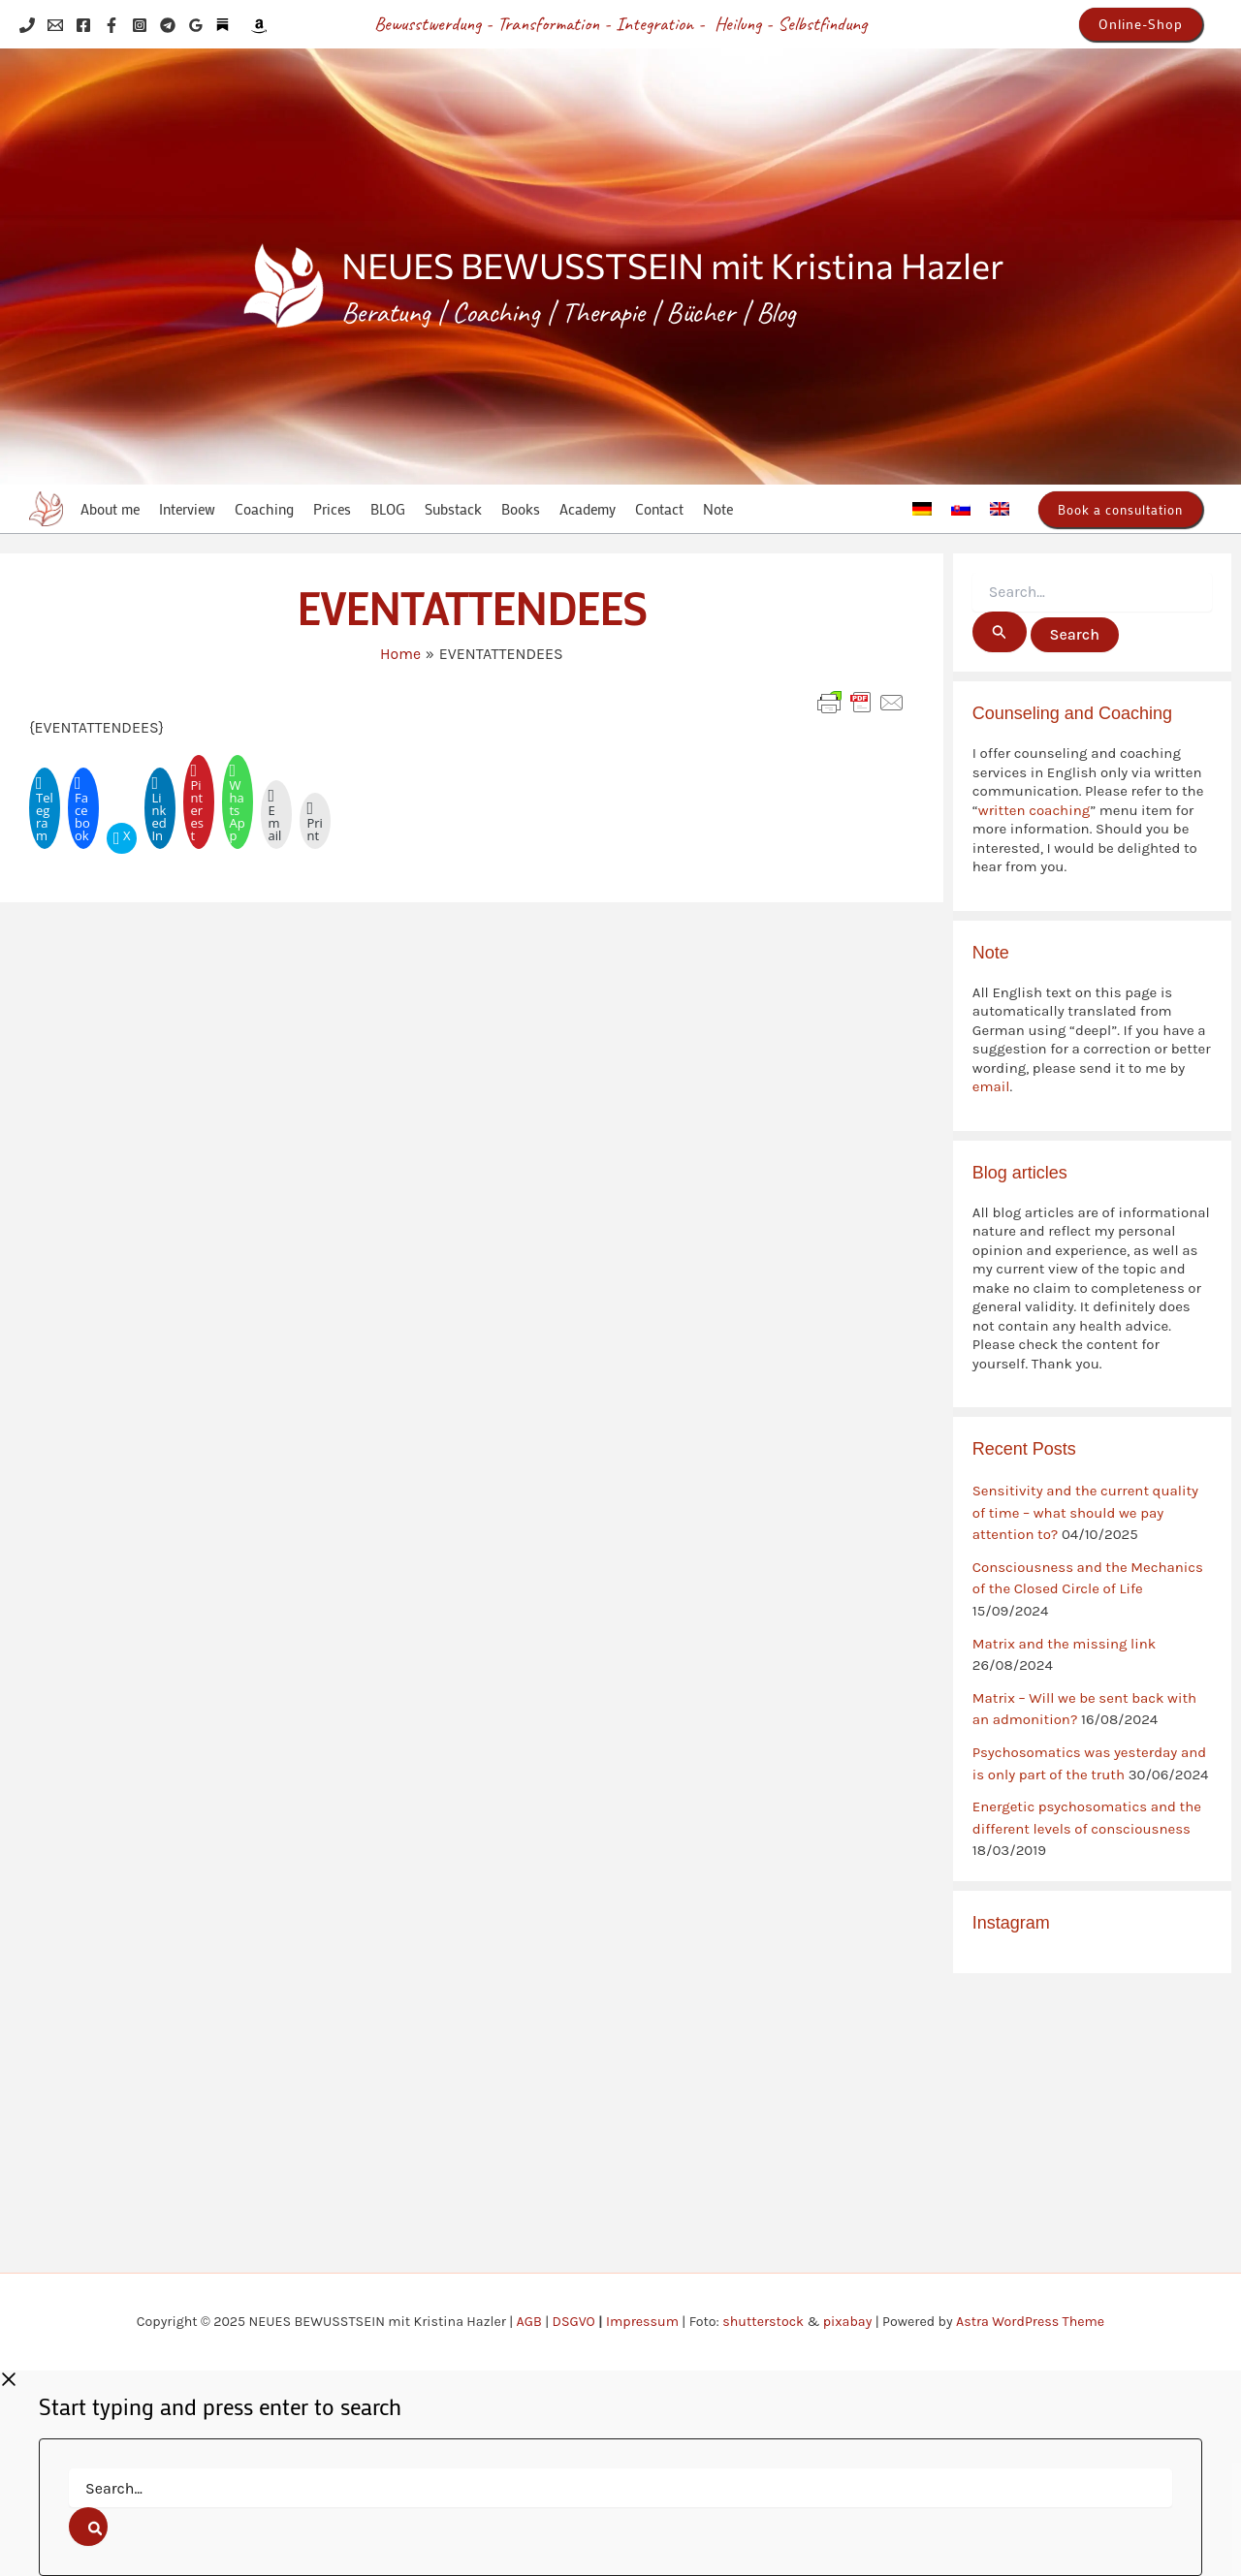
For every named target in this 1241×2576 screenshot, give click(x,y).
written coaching (1034, 810)
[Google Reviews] (196, 25)
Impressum (642, 2321)
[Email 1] (55, 25)
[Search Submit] (999, 632)
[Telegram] (167, 25)
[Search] (88, 2526)
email (991, 1086)
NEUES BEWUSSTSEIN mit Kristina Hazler (672, 264)
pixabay (848, 2321)
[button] (1140, 24)
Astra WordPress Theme (1030, 2321)
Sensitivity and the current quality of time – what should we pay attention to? (1085, 1512)
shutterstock (763, 2321)
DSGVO (574, 2321)
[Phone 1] (27, 25)
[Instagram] (139, 25)
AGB (529, 2321)
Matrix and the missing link (1064, 1643)
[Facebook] (83, 25)
